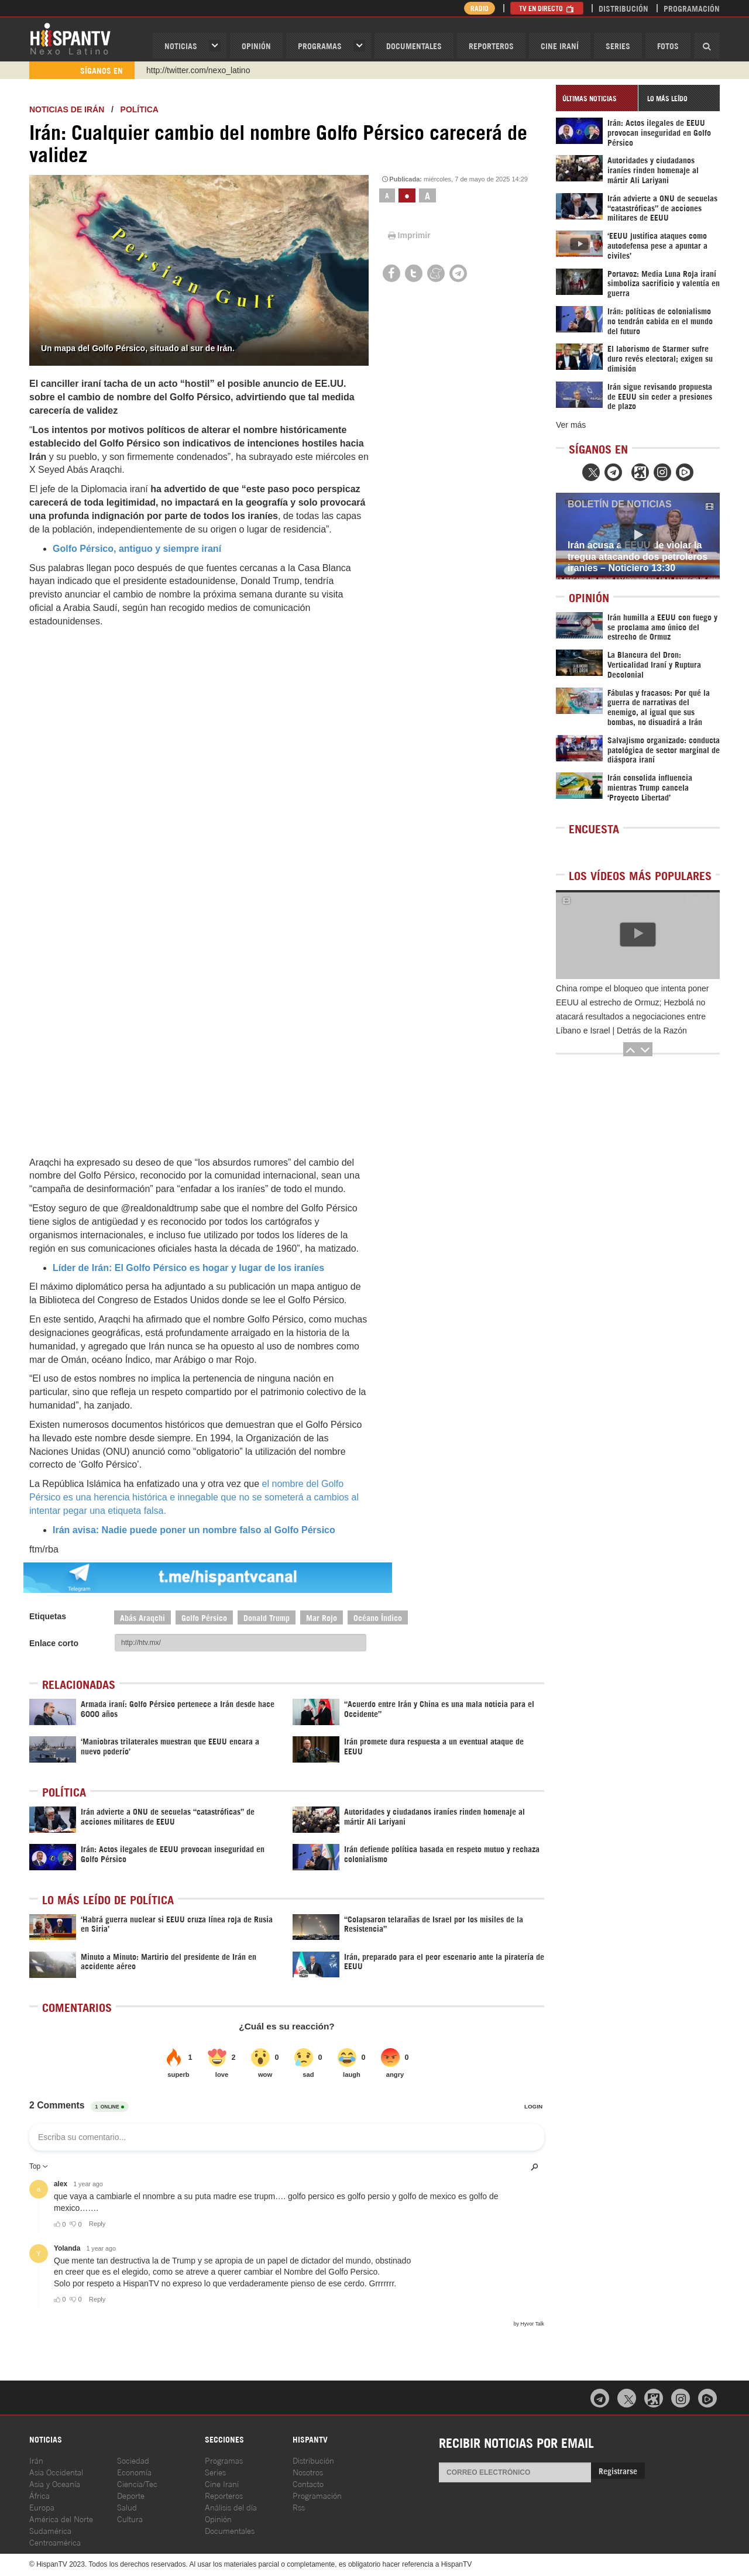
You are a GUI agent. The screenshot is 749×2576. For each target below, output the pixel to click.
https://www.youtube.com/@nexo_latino (218, 70)
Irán (36, 2460)
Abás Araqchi (142, 1617)
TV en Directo (547, 8)
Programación (692, 8)
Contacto (308, 2483)
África (39, 2495)
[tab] (597, 98)
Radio (479, 8)
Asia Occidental (56, 2471)
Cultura (130, 2518)
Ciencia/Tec (137, 2483)
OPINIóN (256, 45)
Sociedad (133, 2460)
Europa (41, 2507)
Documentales (414, 45)
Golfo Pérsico (204, 1617)
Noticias (180, 45)
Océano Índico (377, 1617)
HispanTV (70, 38)
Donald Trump (266, 1617)
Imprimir (408, 235)
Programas (320, 45)
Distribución (623, 8)
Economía (134, 2471)
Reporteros (491, 45)
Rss (299, 2507)
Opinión (218, 2518)
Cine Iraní (560, 45)
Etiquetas (47, 1616)
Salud (127, 2507)
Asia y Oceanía (54, 2483)
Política (140, 109)
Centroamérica (55, 2542)
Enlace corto (53, 1643)
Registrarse (618, 2470)
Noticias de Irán (66, 109)
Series (618, 45)
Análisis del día (231, 2507)
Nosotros (308, 2471)
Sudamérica (50, 2530)
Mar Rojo (321, 1617)
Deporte (131, 2495)
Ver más (571, 425)
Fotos (668, 45)
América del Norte (61, 2518)
